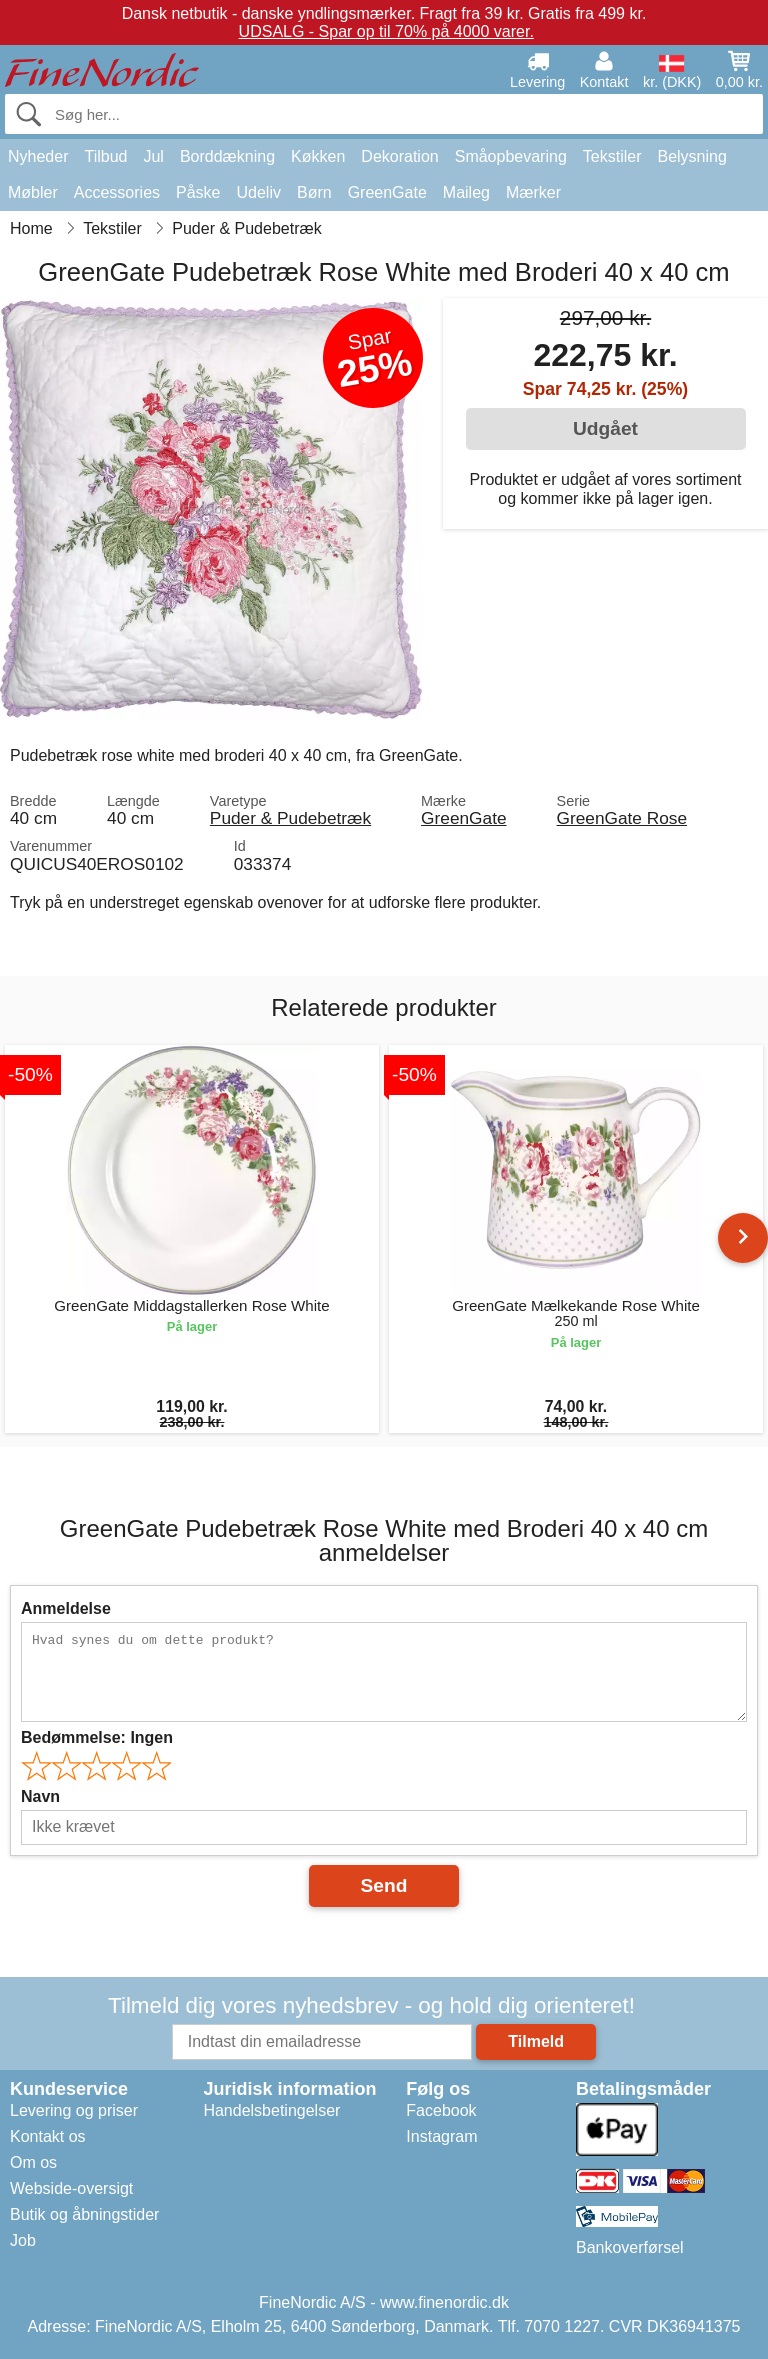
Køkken (318, 156)
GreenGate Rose (622, 818)
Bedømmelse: (97, 1737)
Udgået (605, 428)
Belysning (691, 156)
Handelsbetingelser (271, 2110)
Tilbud (105, 156)
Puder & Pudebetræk (290, 818)
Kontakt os (48, 2136)
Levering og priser (74, 2110)
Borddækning (227, 156)
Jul (153, 156)
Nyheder (38, 156)
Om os (33, 2162)
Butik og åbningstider (84, 2214)
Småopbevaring (511, 156)
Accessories (117, 192)
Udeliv (259, 192)
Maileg (466, 192)
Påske (198, 192)
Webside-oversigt (71, 2188)
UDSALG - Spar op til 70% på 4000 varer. (386, 31)
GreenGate (387, 192)
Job (23, 2240)
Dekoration (399, 156)
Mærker (533, 192)
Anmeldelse (66, 1608)
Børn (314, 192)
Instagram (441, 2136)
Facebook (441, 2110)
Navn (40, 1796)
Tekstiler (612, 156)
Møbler (33, 192)
